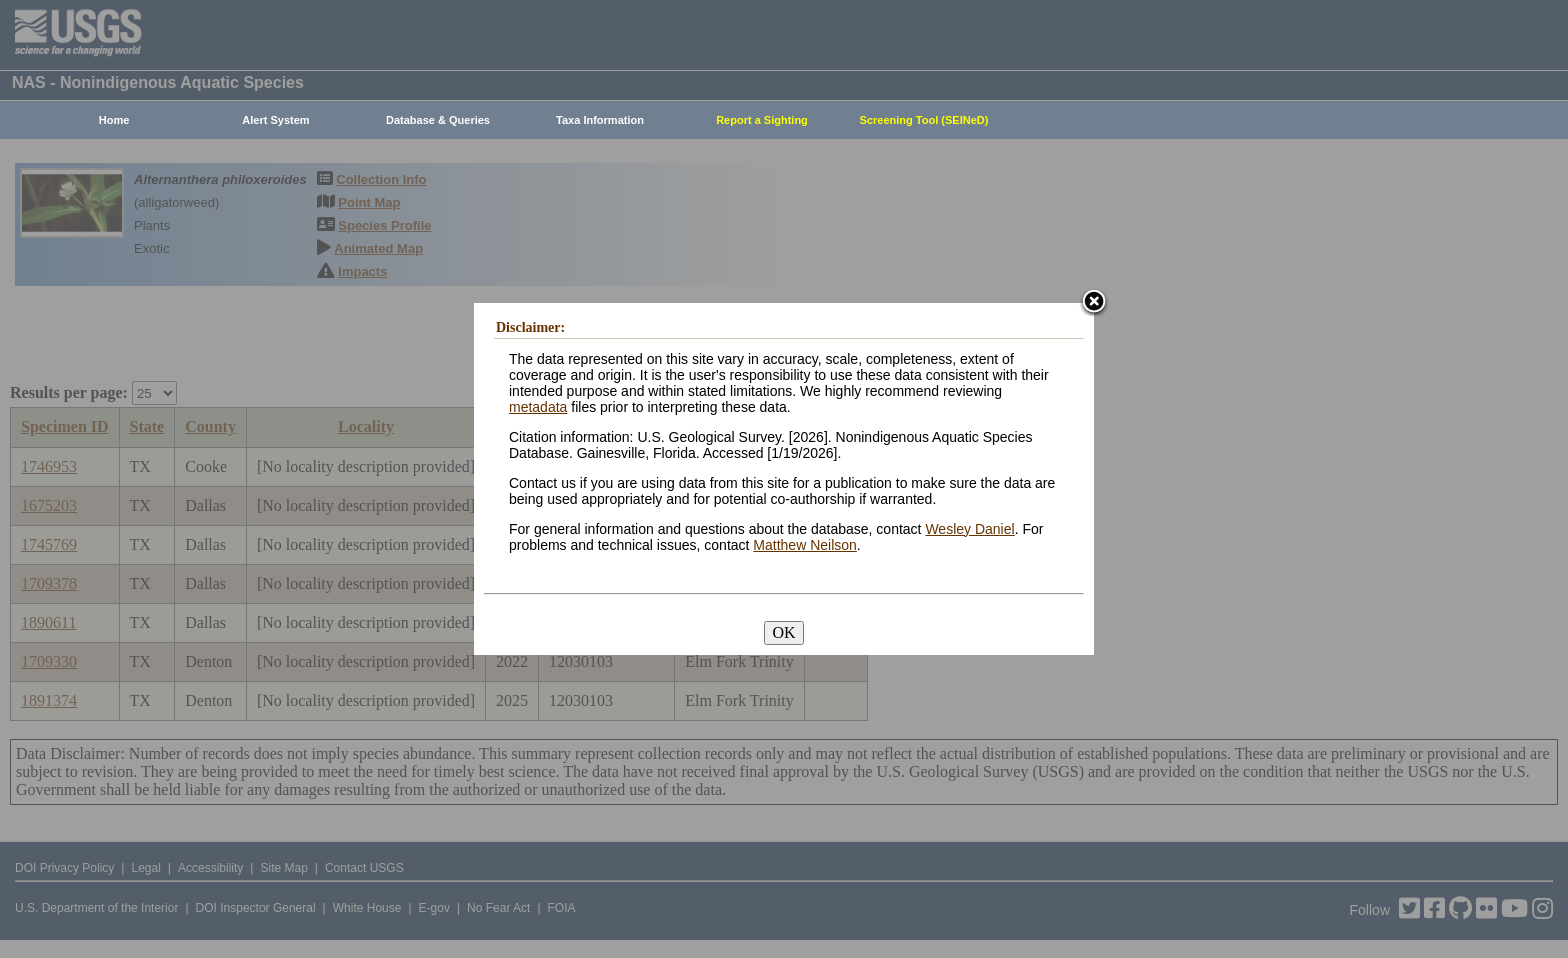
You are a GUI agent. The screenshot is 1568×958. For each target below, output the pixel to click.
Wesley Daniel (969, 529)
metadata (538, 407)
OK (783, 632)
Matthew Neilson (805, 545)
